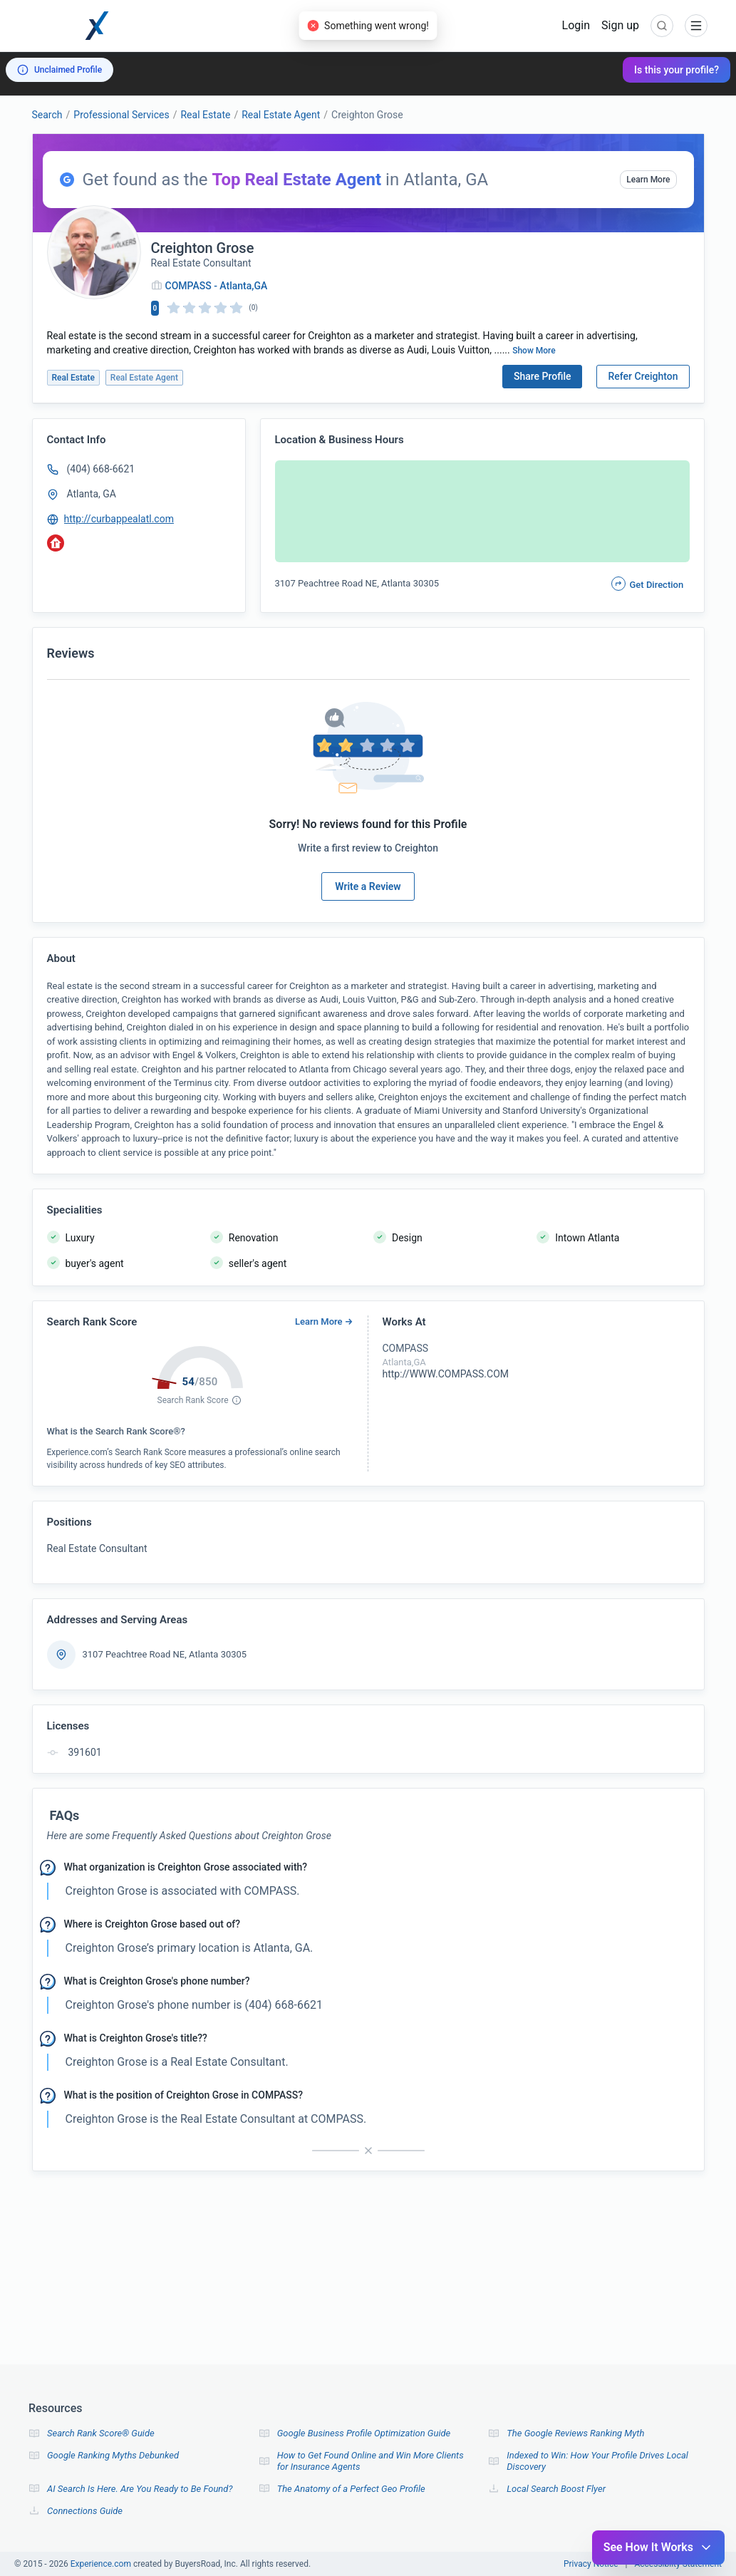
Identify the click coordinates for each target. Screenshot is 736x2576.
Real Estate (205, 114)
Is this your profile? (676, 70)
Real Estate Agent (281, 114)
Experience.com (102, 2564)
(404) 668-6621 (101, 469)
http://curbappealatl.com (119, 518)
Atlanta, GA (91, 494)
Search (47, 114)
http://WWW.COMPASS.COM (446, 1374)
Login (576, 25)
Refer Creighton (643, 376)
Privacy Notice (591, 2564)
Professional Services (121, 114)
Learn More (648, 180)
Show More (534, 351)
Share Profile (542, 376)
